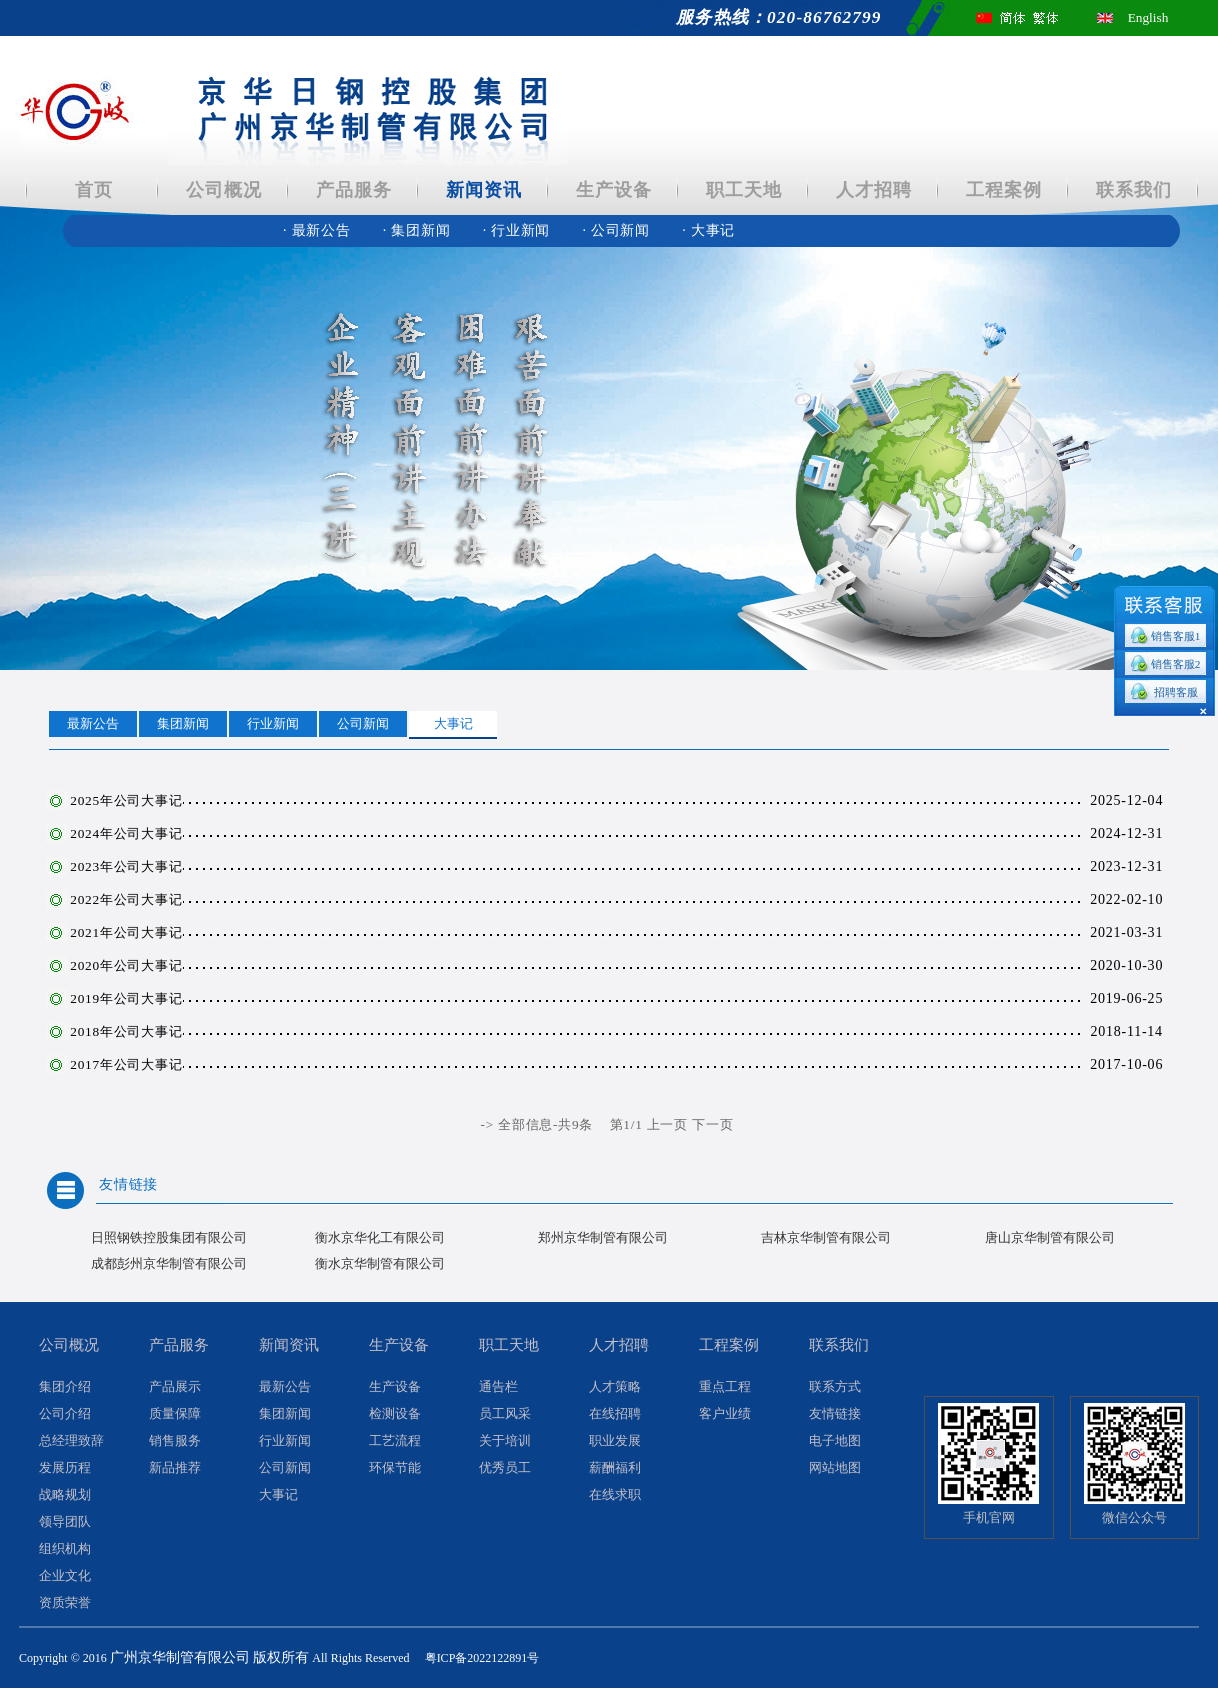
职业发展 (615, 1441)
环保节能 (395, 1468)
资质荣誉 (65, 1603)
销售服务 (175, 1441)
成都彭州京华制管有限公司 (169, 1263)
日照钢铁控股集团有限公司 (169, 1237)
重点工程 (725, 1387)
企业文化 (65, 1576)
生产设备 (613, 190)
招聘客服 (1176, 692)
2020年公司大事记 (126, 965)
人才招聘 (873, 190)
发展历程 (65, 1468)
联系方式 (835, 1387)
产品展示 (175, 1387)
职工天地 (743, 190)
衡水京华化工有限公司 (380, 1237)
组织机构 (65, 1549)
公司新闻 (618, 230)
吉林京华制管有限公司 (826, 1237)
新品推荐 (175, 1468)
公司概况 (223, 190)
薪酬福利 (615, 1468)
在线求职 (615, 1495)
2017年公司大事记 (126, 1064)
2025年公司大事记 (126, 800)
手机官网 (989, 1517)
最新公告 (319, 230)
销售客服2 (1176, 664)
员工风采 (505, 1414)
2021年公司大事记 (126, 932)
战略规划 (65, 1495)
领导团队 (65, 1522)
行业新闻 (519, 230)
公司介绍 (65, 1414)
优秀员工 (505, 1468)
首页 (94, 190)
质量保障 (175, 1414)
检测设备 (395, 1414)
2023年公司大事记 (126, 866)
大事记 (708, 230)
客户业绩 (725, 1414)
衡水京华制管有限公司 (380, 1263)
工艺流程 (395, 1441)
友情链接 (128, 1184)
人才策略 (615, 1387)
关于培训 (505, 1441)
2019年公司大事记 (126, 998)
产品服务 (353, 190)
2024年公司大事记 (126, 833)
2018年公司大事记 (126, 1031)
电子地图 (835, 1441)
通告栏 (498, 1387)
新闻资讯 (483, 190)
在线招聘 (615, 1414)
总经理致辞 (71, 1441)
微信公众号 (1134, 1517)
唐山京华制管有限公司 (1050, 1237)
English (1148, 17)
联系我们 (1133, 190)
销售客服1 (1176, 636)
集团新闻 (419, 230)
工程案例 (1003, 190)
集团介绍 (65, 1387)
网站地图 (835, 1468)
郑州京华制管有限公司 (603, 1237)
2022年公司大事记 (126, 899)
